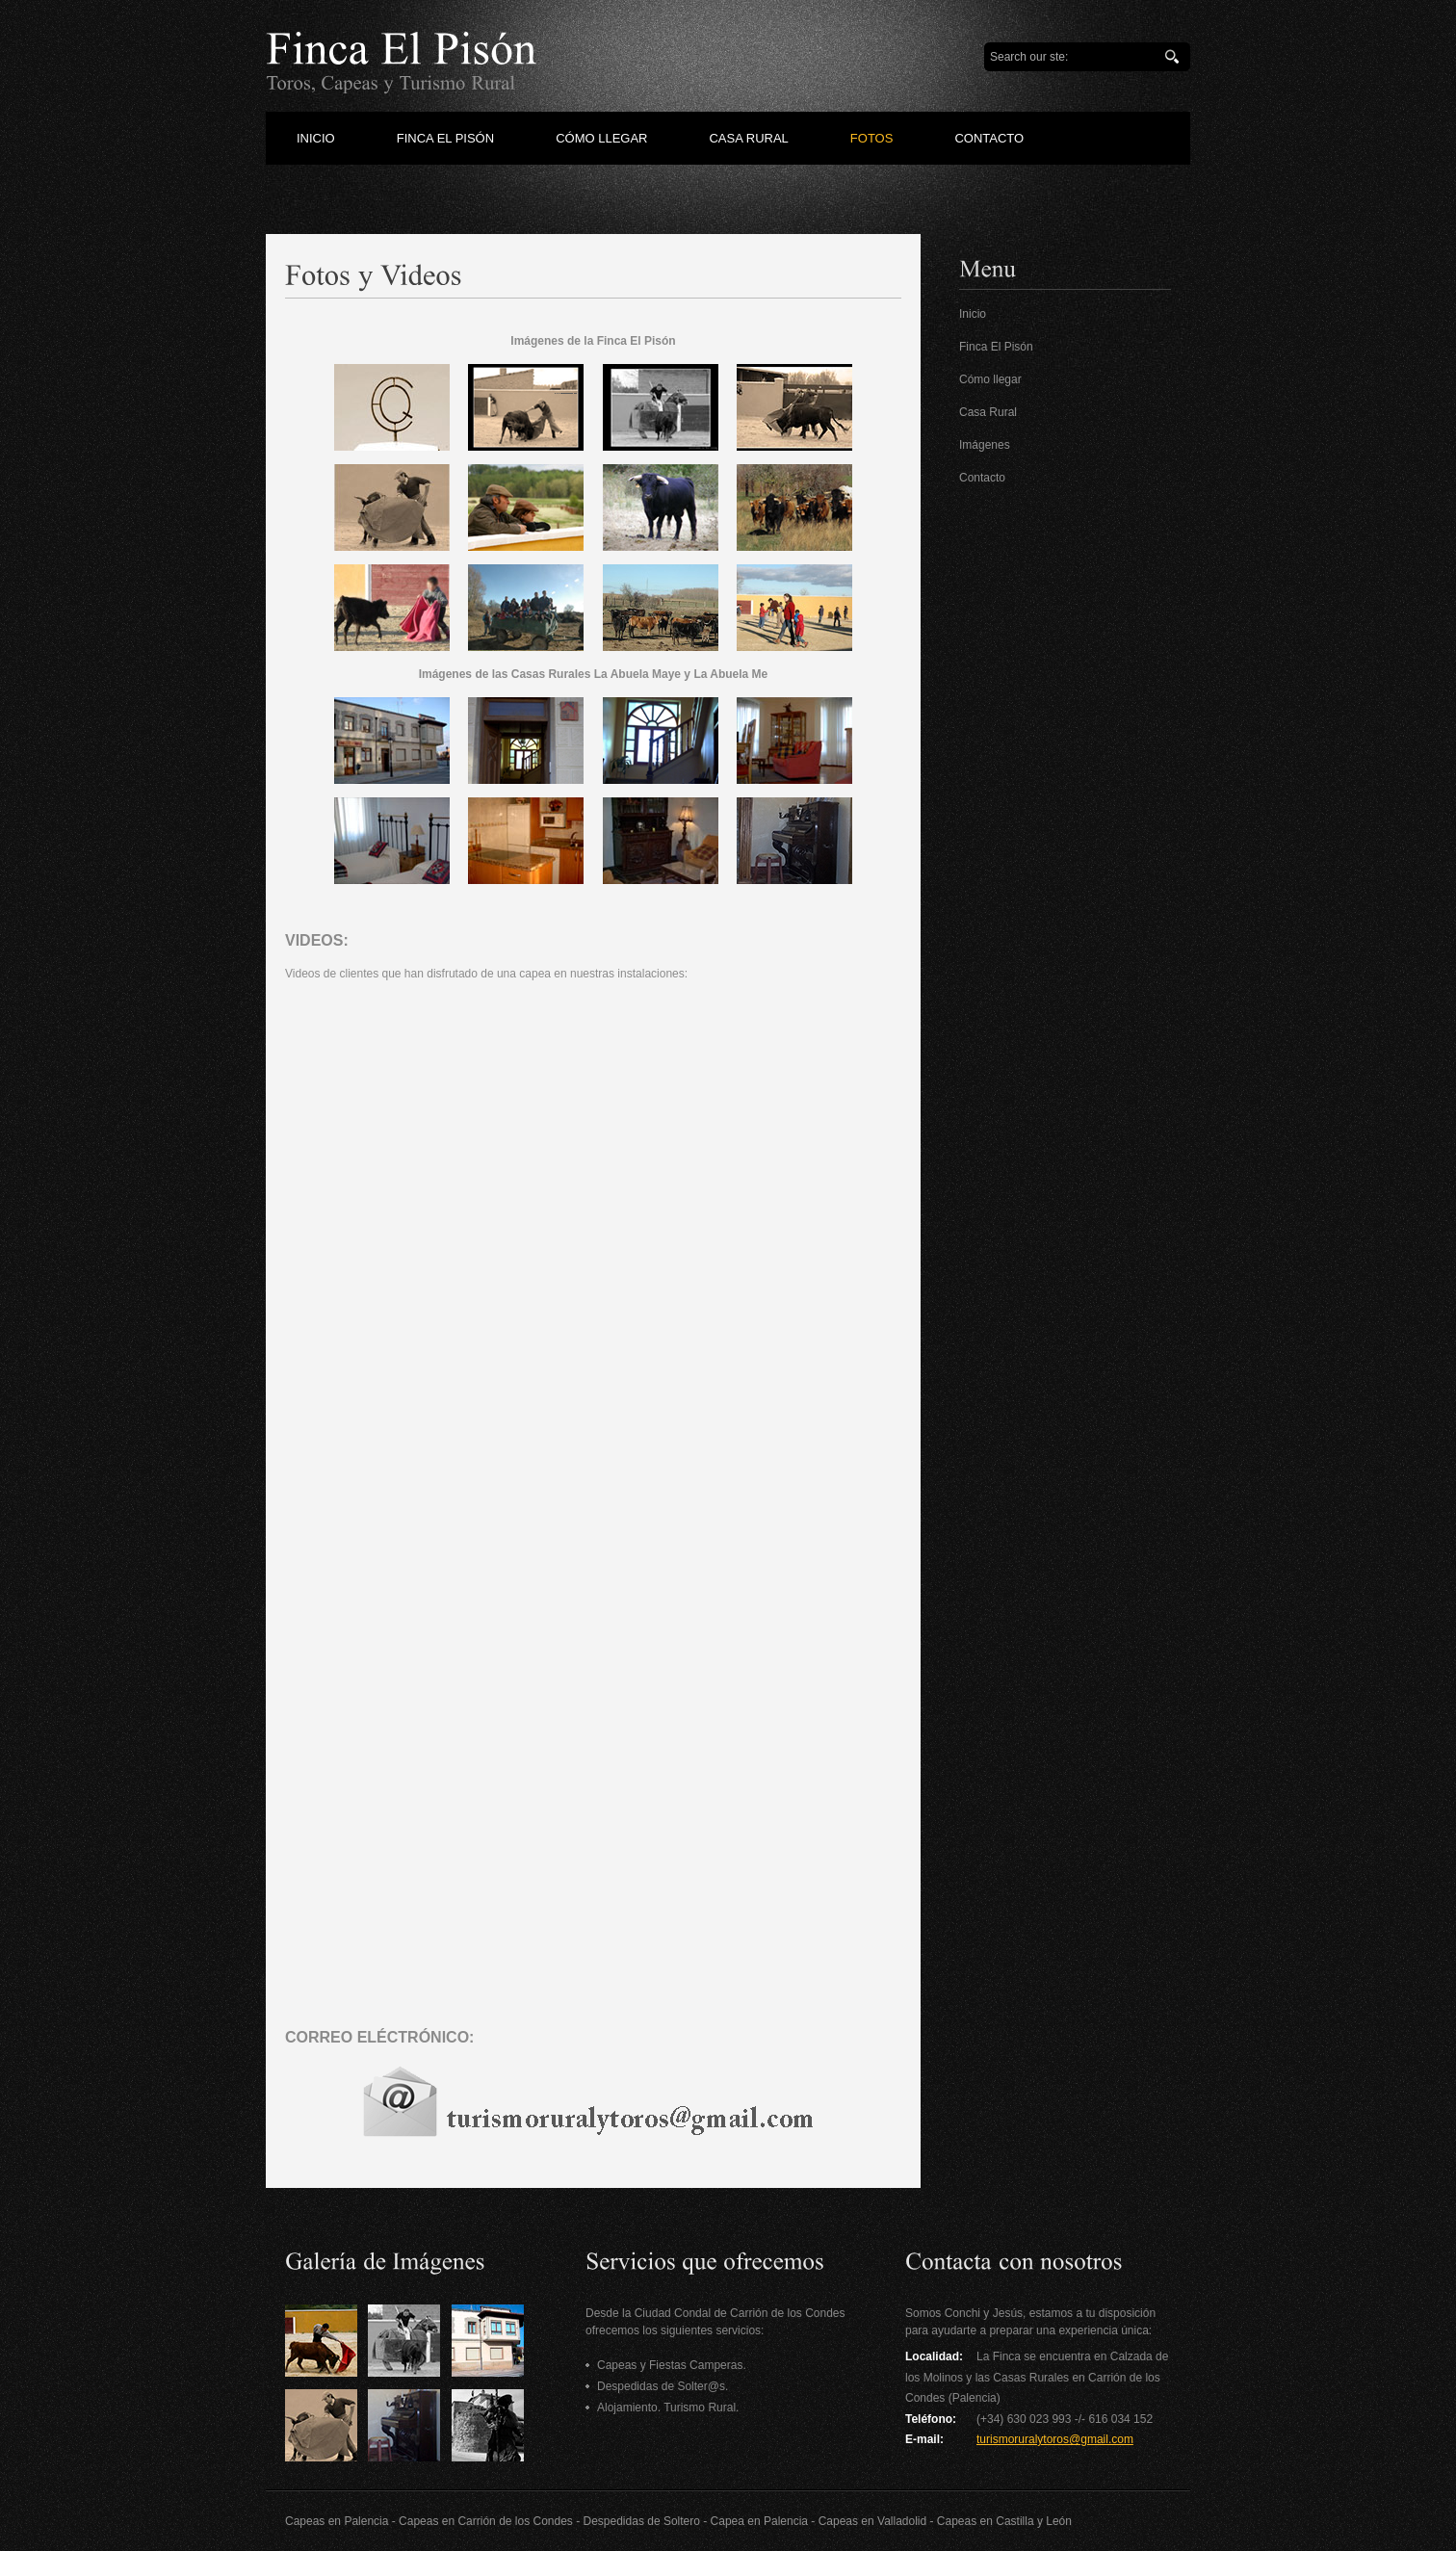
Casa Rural (988, 412)
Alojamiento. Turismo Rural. (668, 2407)
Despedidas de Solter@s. (662, 2386)
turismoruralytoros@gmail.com (1054, 2439)
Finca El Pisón (996, 346)
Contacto (982, 477)
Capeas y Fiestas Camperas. (671, 2365)
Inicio (972, 314)
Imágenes (984, 445)
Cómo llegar (990, 379)
